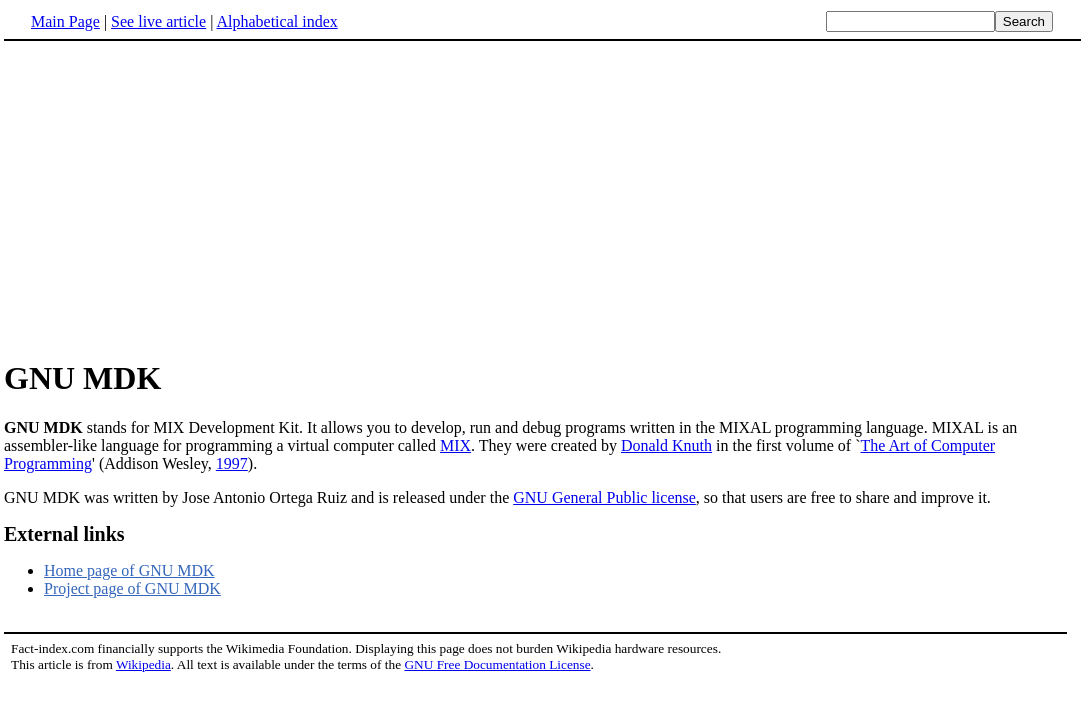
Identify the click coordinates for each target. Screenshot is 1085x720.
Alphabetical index (276, 21)
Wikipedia (143, 664)
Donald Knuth (666, 445)
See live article (158, 21)
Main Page (65, 21)
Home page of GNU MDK (129, 570)
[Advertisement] (172, 199)
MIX (455, 445)
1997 (232, 463)
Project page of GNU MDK (132, 588)
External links (64, 534)
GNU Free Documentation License (497, 664)
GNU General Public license (604, 497)
